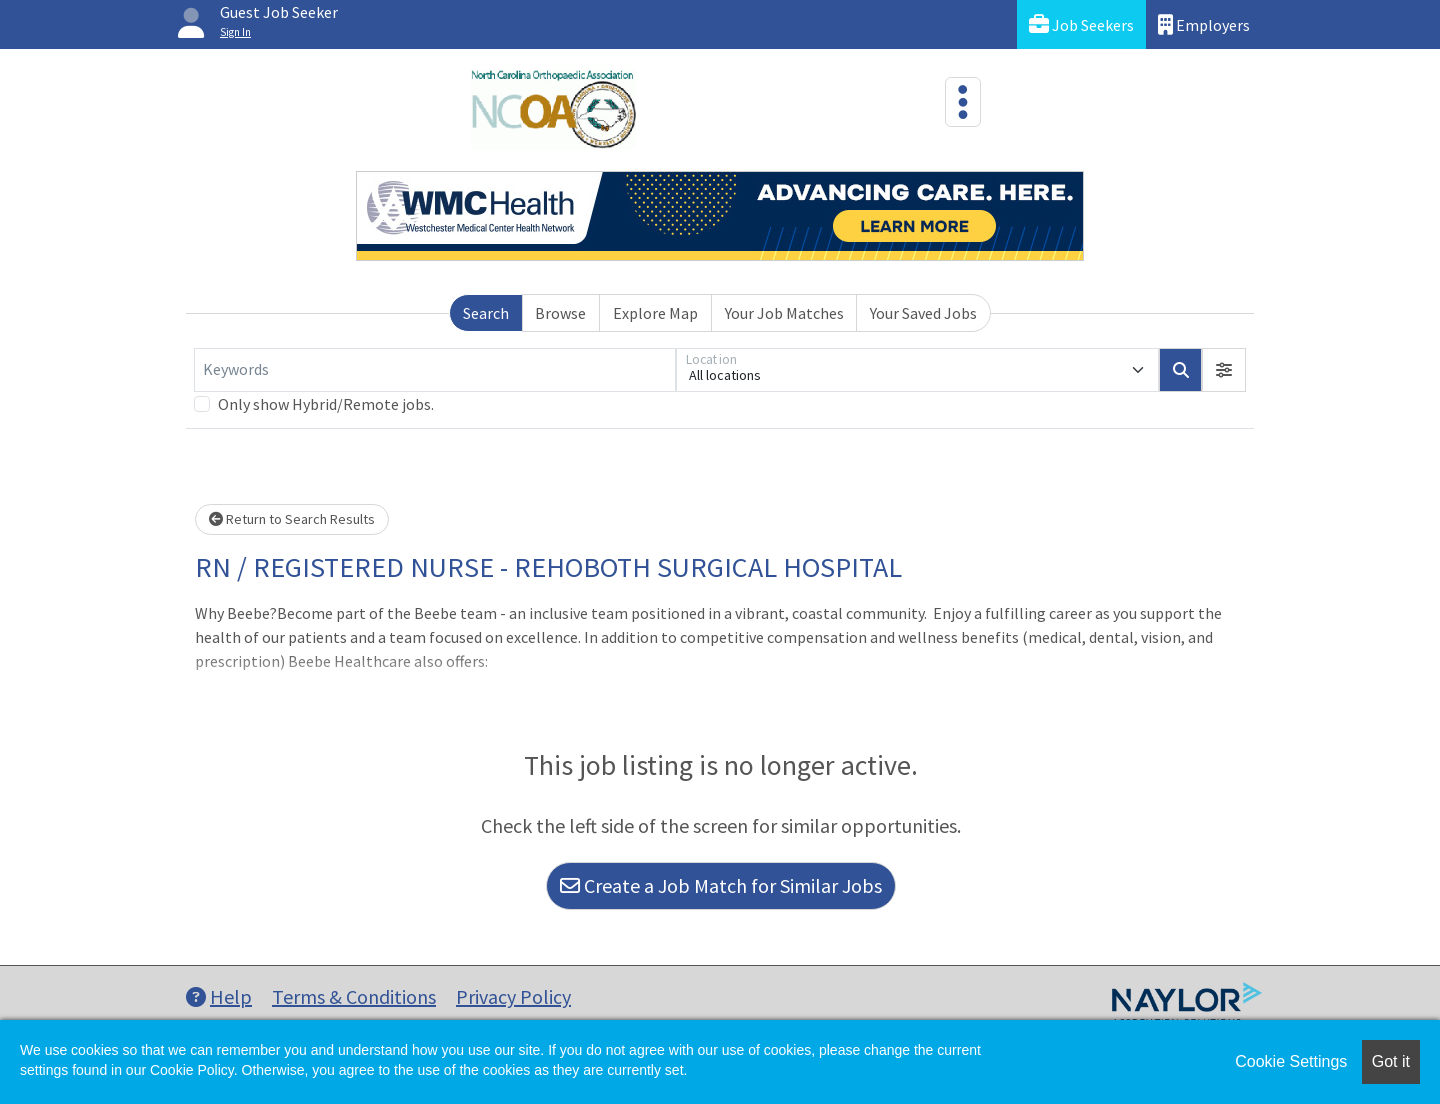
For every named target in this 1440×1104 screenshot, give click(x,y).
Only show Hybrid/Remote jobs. (326, 404)
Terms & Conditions (354, 996)
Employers (1204, 24)
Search (486, 313)
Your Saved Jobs (923, 313)
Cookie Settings (1291, 1061)
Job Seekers (1081, 24)
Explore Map (655, 313)
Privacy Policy (513, 996)
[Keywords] (435, 370)
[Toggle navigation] (963, 102)
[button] (1224, 370)
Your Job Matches (784, 313)
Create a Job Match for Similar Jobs (721, 885)
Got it (1391, 1061)
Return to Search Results (292, 519)
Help (219, 996)
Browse (560, 313)
